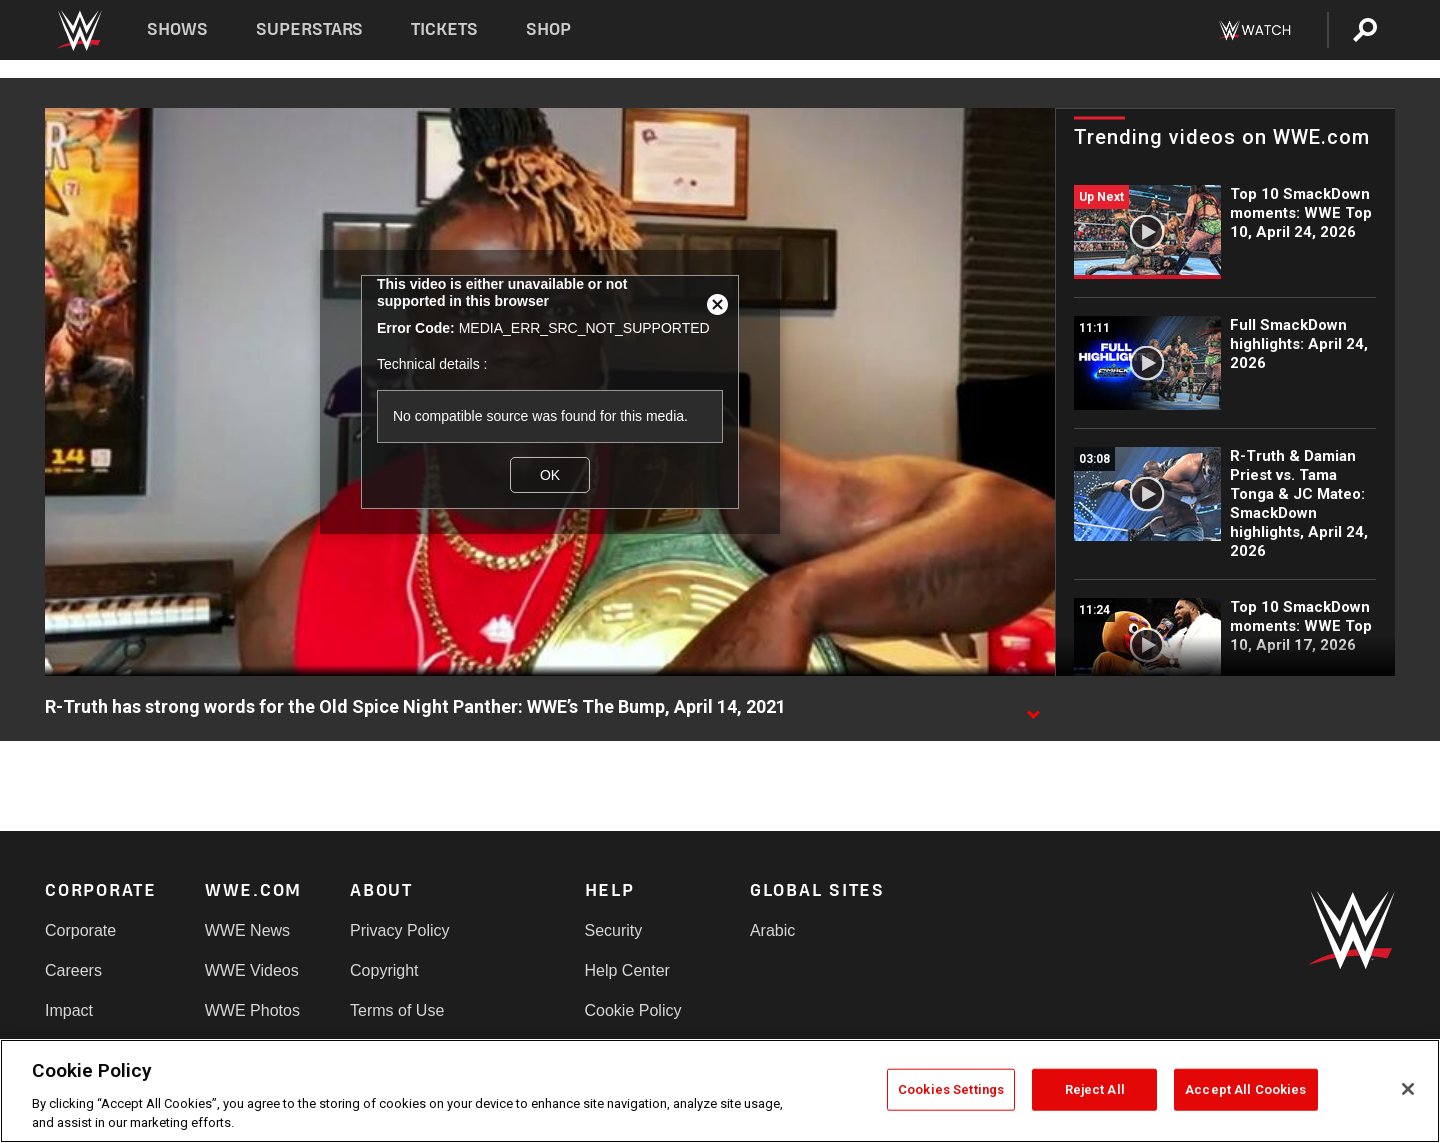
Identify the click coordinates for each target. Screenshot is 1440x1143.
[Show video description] (1033, 708)
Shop (548, 29)
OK (550, 475)
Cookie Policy (633, 1010)
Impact (69, 1010)
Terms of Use (397, 1010)
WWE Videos (252, 970)
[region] (720, 1091)
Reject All (1095, 1089)
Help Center (627, 970)
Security (614, 930)
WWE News (247, 930)
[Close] (1408, 1089)
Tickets (444, 29)
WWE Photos (252, 1010)
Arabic (772, 930)
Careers (73, 970)
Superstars (310, 29)
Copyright (384, 970)
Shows (177, 29)
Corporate (80, 930)
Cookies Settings (951, 1089)
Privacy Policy (400, 930)
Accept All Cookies (1245, 1089)
